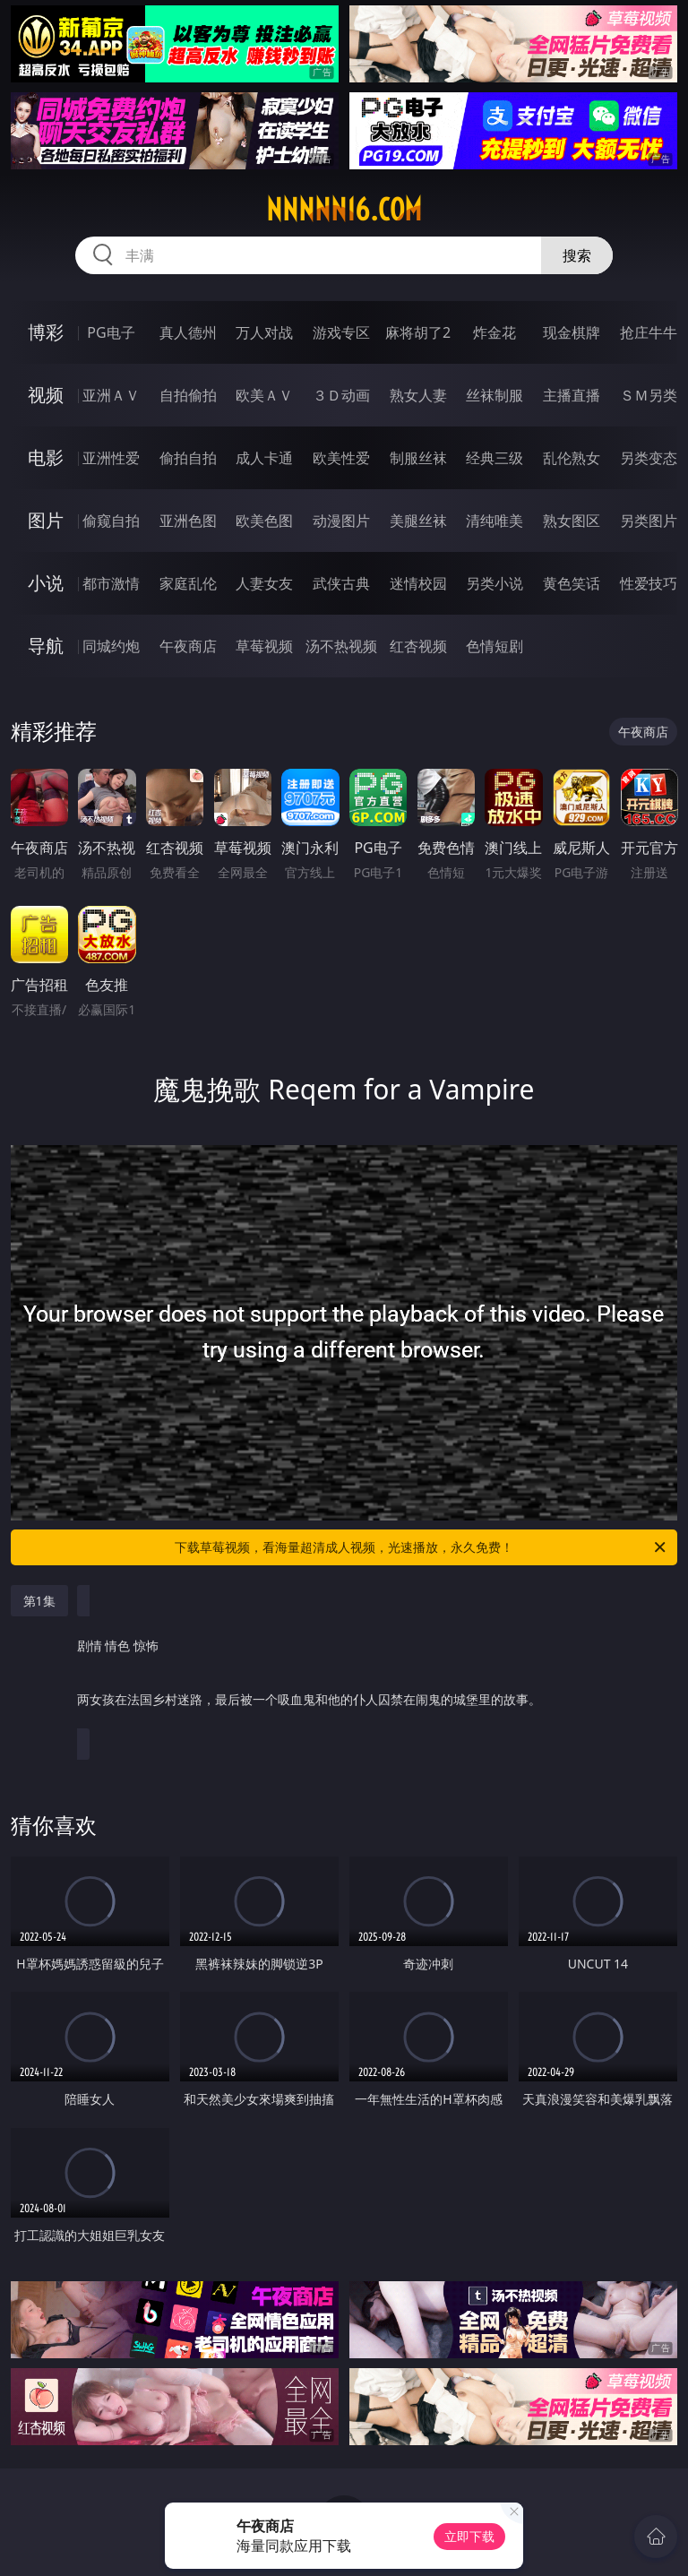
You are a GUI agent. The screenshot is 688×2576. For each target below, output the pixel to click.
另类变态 (648, 458)
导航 (46, 645)
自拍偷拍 (188, 395)
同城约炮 (111, 646)
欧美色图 (264, 520)
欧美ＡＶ (264, 395)
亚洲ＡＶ (111, 395)
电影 (46, 457)
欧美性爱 (341, 458)
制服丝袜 (418, 458)
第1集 (39, 1600)
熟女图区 (571, 520)
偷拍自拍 (188, 458)
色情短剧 (494, 646)
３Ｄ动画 (341, 395)
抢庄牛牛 (648, 332)
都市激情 (111, 583)
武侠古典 (341, 583)
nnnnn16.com (344, 210)
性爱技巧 (648, 583)
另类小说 (494, 583)
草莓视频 (264, 646)
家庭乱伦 (188, 583)
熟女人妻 (418, 395)
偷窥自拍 (111, 520)
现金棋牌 (571, 332)
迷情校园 (418, 583)
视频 (46, 395)
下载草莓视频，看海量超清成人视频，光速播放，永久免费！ (421, 1547)
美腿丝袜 (418, 520)
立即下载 (469, 2536)
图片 (46, 520)
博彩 (46, 332)
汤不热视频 (341, 646)
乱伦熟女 (571, 458)
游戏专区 (341, 332)
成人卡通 (264, 458)
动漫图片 (341, 520)
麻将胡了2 (418, 332)
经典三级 (494, 458)
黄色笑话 (571, 583)
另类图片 (648, 520)
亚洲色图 (188, 520)
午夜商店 (188, 646)
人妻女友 (264, 583)
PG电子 (110, 332)
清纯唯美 (494, 520)
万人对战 (264, 332)
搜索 (577, 255)
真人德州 (188, 332)
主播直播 (571, 395)
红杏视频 (418, 646)
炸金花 (494, 332)
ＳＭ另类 (648, 395)
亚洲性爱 (111, 458)
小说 (46, 583)
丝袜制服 (494, 395)
